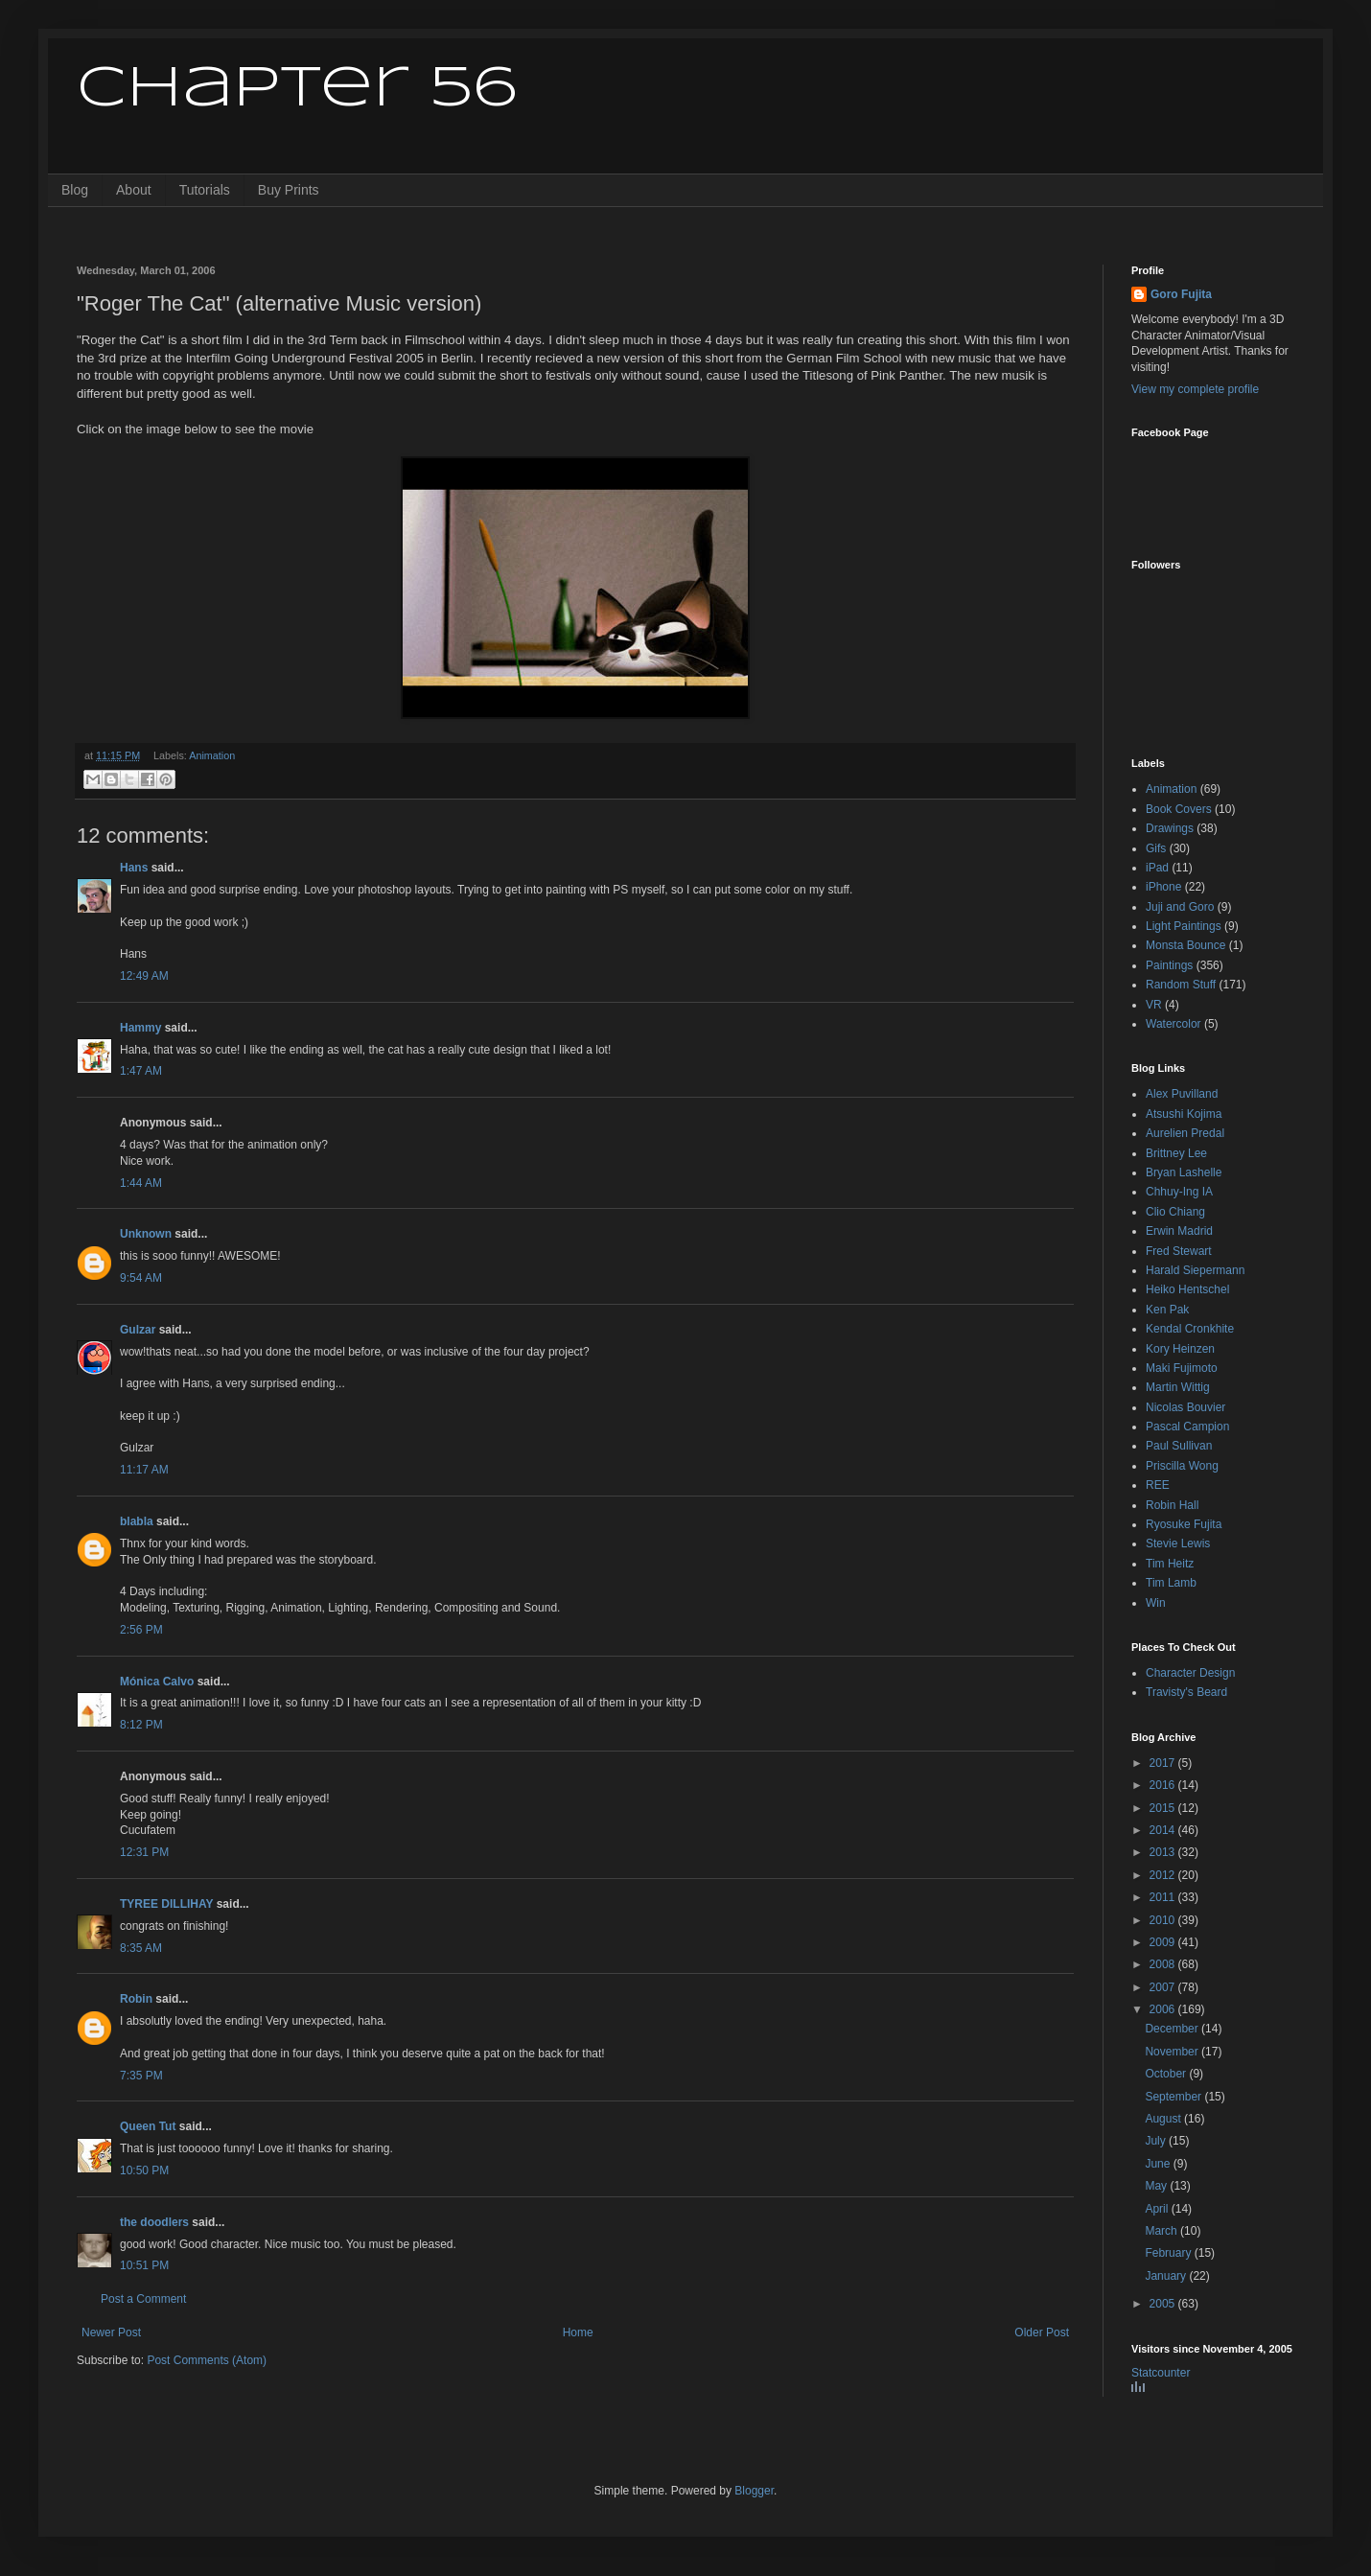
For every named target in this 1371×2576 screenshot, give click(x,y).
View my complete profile (1195, 389)
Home (578, 2332)
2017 (1164, 1763)
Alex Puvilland (1182, 1094)
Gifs (1156, 848)
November (1173, 2051)
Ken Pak (1167, 1309)
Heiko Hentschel (1187, 1289)
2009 (1164, 1942)
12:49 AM (144, 976)
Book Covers (1179, 809)
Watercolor (1173, 1024)
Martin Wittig (1178, 1387)
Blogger (754, 2490)
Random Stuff (1181, 984)
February (1169, 2253)
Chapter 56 (297, 89)
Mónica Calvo (157, 1681)
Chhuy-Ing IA (1179, 1191)
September (1174, 2096)
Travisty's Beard (1186, 1692)
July (1157, 2140)
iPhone (1163, 886)
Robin (136, 1999)
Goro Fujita (1181, 294)
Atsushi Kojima (1183, 1114)
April (1158, 2209)
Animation (212, 755)
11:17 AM (144, 1469)
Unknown (146, 1234)
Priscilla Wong (1182, 1466)
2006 (1164, 2009)
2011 (1164, 1897)
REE (1158, 1485)
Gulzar (137, 1329)
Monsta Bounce (1185, 945)
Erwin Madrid (1179, 1231)
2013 (1164, 1852)
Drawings (1170, 828)
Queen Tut (147, 2126)
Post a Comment (143, 2299)
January (1167, 2276)
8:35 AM (141, 1948)
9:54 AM (141, 1278)
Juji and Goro (1180, 907)
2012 (1164, 1875)
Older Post (1041, 2332)
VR (1154, 1004)
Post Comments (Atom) (207, 2360)
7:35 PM (141, 2075)
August (1164, 2118)
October (1167, 2073)
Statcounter (1160, 2372)
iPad (1157, 867)
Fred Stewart (1179, 1251)
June (1159, 2163)
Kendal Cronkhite (1190, 1328)
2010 (1164, 1920)
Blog (74, 189)
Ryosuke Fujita (1183, 1524)
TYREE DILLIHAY (166, 1904)
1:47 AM (141, 1071)
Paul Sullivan (1179, 1445)
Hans (134, 867)
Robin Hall (1172, 1505)
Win (1156, 1603)
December (1173, 2028)
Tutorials (204, 189)
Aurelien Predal (1185, 1133)
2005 (1164, 2303)
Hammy (140, 1027)
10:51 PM (144, 2265)
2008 (1164, 1964)
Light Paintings (1183, 926)
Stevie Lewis (1178, 1543)
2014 (1164, 1830)
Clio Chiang (1175, 1211)
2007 (1164, 1987)
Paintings (1169, 965)
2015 (1164, 1808)
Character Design (1190, 1673)
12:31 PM (144, 1852)
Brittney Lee (1176, 1153)
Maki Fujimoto (1182, 1368)
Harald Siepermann (1195, 1270)
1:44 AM (141, 1183)
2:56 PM (141, 1629)
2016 (1164, 1785)
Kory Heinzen (1180, 1349)
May (1157, 2186)
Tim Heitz (1170, 1563)
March (1162, 2231)
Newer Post (111, 2332)
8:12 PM (141, 1724)
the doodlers (154, 2222)
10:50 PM (144, 2170)
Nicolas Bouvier (1185, 1407)
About (133, 189)
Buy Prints (288, 189)
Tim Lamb (1171, 1583)
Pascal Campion (1187, 1426)
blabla (136, 1521)
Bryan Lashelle (1183, 1172)
